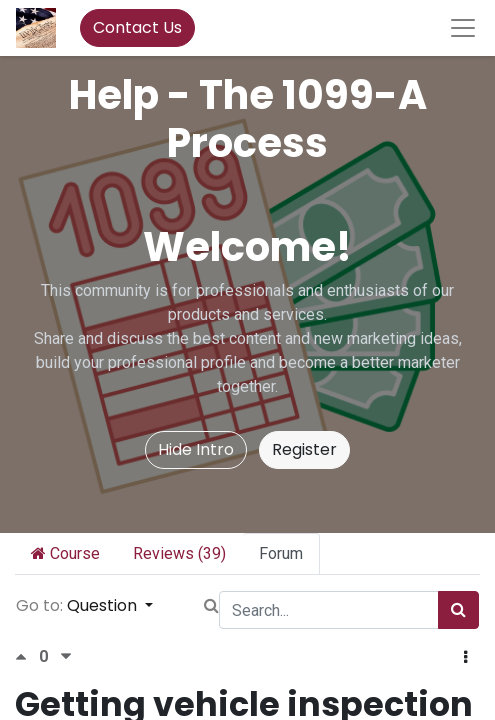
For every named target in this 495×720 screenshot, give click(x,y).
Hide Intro (196, 449)
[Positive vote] (27, 656)
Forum (281, 553)
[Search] (458, 610)
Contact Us (137, 27)
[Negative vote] (66, 656)
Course (65, 553)
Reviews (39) (179, 553)
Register (304, 449)
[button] (465, 658)
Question (104, 605)
